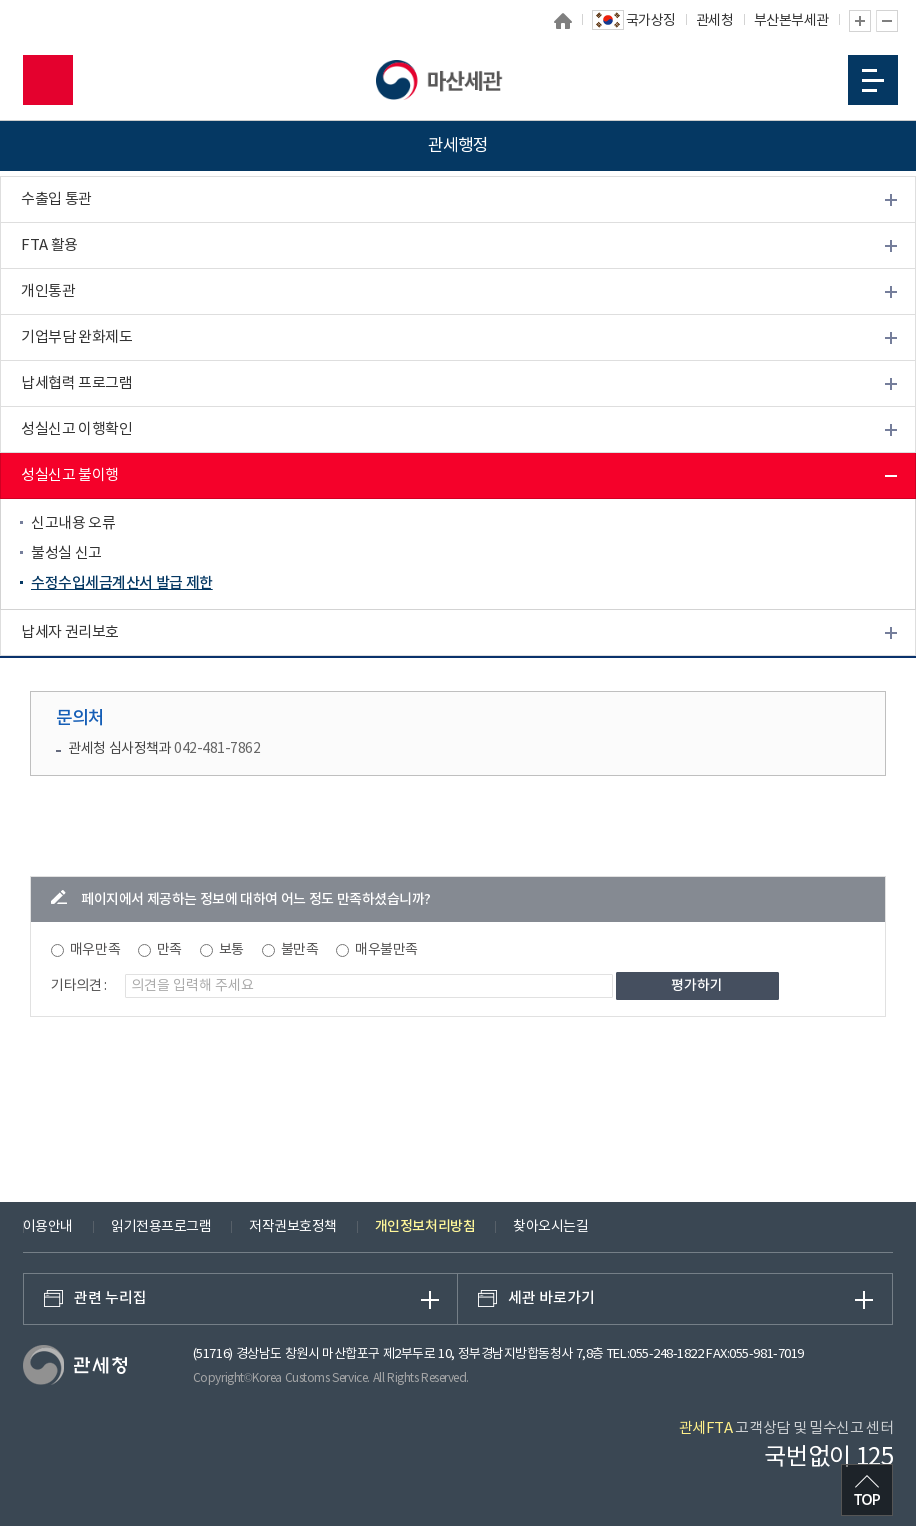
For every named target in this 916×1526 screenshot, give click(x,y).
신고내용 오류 (73, 523)
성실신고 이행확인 (76, 429)
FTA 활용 (49, 245)
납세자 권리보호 (70, 632)
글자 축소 (887, 21)
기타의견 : (79, 986)
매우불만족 (386, 950)
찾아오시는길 (550, 1227)
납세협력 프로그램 (76, 383)
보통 (231, 950)
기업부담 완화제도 (76, 337)
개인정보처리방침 (425, 1226)
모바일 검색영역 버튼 (48, 80)
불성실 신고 (66, 553)
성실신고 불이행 (70, 475)
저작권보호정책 (293, 1227)
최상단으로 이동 (867, 1490)
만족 (169, 950)
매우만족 (95, 950)
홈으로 (563, 21)
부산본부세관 (791, 21)
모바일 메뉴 (873, 80)
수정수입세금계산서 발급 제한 (122, 583)
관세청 (715, 21)
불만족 (300, 950)
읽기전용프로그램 (161, 1227)
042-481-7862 (217, 749)
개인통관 (48, 291)
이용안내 (48, 1227)
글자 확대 (860, 21)
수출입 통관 (56, 199)
